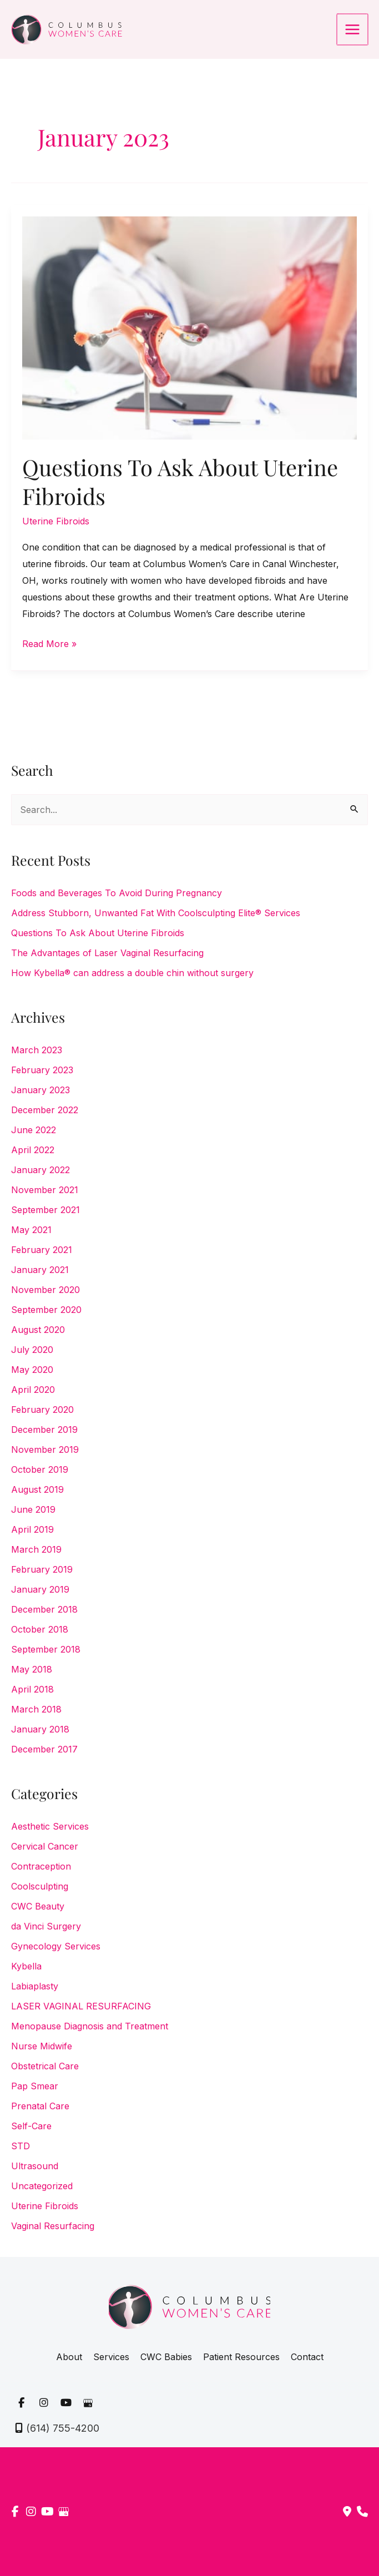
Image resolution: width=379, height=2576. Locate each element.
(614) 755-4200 (62, 2428)
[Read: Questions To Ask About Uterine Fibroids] (189, 326)
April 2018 (32, 1689)
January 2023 (40, 1089)
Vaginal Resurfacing (52, 2225)
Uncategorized (42, 2185)
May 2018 (31, 1669)
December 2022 (44, 1109)
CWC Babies (166, 2356)
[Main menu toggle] (353, 29)
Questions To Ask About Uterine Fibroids (180, 481)
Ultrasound (34, 2165)
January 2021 (40, 1269)
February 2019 (42, 1569)
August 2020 (38, 1329)
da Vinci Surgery (46, 1926)
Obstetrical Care (45, 2066)
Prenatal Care (40, 2106)
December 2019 (44, 1429)
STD (20, 2145)
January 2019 (40, 1589)
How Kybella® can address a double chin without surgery (132, 972)
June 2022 (33, 1129)
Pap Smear (34, 2086)
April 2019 (32, 1529)
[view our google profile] (88, 2403)
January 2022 (40, 1169)
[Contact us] (347, 2512)
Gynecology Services (55, 1946)
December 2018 (44, 1609)
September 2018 (45, 1649)
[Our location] (362, 2512)
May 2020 (32, 1369)
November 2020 (45, 1289)
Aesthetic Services (50, 1826)
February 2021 (41, 1249)
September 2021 (45, 1209)
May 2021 (31, 1229)
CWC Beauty (37, 1906)
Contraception (41, 1866)
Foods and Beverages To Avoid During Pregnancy (116, 892)
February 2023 (42, 1069)
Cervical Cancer (44, 1846)
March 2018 (36, 1709)
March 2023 (36, 1049)
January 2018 (40, 1729)
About (69, 2356)
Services (111, 2356)
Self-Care (31, 2125)
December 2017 (44, 1749)
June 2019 (33, 1509)
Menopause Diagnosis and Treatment (89, 2026)
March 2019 (36, 1549)
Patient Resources (241, 2356)
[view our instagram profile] (43, 2403)
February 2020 (42, 1409)
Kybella (26, 1966)
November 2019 (45, 1449)
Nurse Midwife (41, 2046)
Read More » (49, 643)
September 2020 (46, 1309)
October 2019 (39, 1469)
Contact (307, 2356)
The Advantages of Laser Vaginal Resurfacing (107, 952)
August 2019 (37, 1489)
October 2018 (39, 1629)
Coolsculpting (39, 1886)
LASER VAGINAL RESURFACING (81, 2006)
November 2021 (44, 1189)
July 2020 (32, 1349)
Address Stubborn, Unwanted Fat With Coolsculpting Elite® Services (155, 912)
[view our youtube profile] (65, 2403)
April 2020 (33, 1389)
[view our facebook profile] (21, 2403)
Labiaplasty (34, 1986)
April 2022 (32, 1149)
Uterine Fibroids (55, 521)
